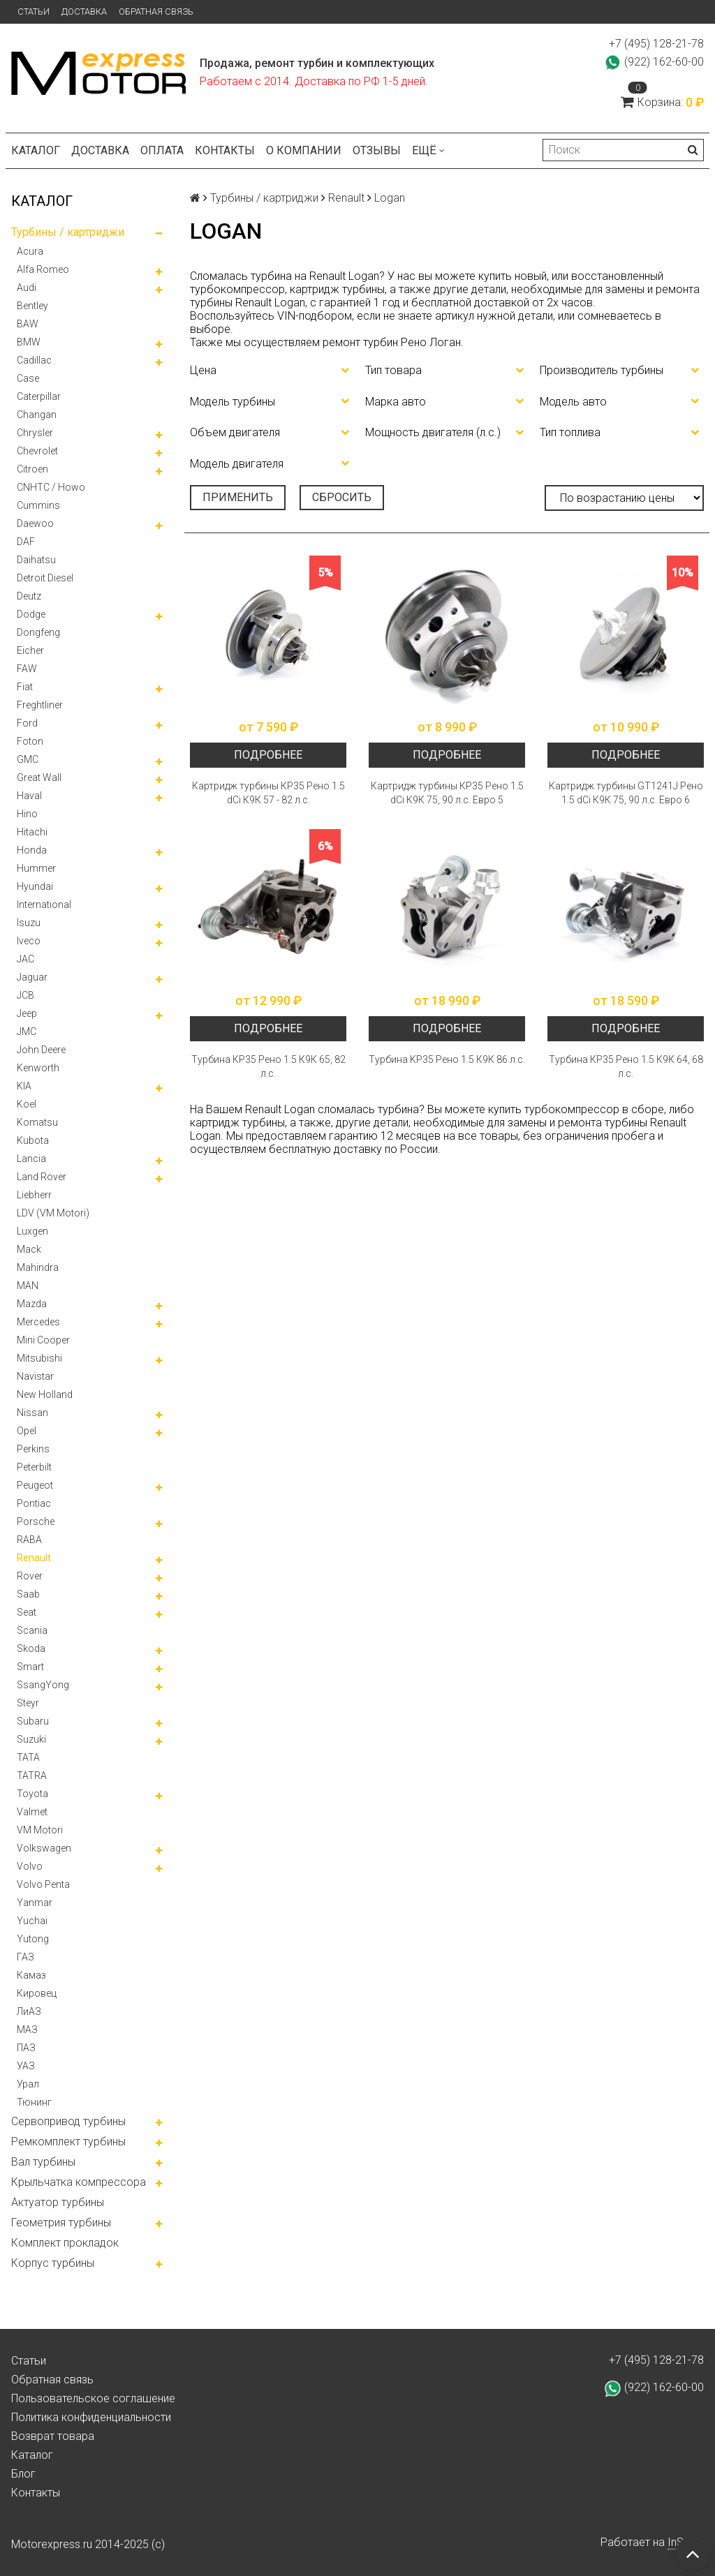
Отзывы (377, 150)
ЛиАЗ (29, 2011)
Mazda (32, 1303)
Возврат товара (52, 2436)
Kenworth (38, 1067)
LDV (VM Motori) (53, 1213)
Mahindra (38, 1267)
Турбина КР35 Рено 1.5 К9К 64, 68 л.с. (626, 1066)
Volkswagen (44, 1848)
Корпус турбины (52, 2263)
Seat (26, 1612)
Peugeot (35, 1485)
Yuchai (32, 1920)
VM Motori (40, 1830)
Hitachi (32, 831)
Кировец (37, 1993)
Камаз (31, 1975)
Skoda (31, 1648)
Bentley (32, 305)
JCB (25, 995)
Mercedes (38, 1321)
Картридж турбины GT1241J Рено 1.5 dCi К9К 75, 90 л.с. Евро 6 (626, 792)
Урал (28, 2084)
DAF (26, 541)
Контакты (225, 150)
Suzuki (31, 1739)
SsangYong (43, 1684)
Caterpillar (39, 396)
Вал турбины (43, 2161)
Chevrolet (37, 450)
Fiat (25, 686)
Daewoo (35, 523)
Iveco (28, 940)
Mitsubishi (39, 1358)
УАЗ (26, 2065)
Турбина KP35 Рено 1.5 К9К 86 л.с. (447, 1059)
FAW (27, 668)
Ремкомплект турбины (68, 2141)
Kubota (33, 1140)
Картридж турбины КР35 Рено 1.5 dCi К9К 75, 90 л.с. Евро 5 (447, 792)
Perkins (33, 1448)
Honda (32, 850)
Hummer (36, 868)
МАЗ (27, 2029)
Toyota (32, 1793)
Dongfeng (38, 632)
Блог (23, 2473)
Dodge (31, 614)
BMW (28, 342)
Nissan (32, 1412)
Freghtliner (40, 704)
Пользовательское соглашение (93, 2398)
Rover (30, 1575)
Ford (27, 723)
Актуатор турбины (57, 2202)
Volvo (30, 1866)
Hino (27, 813)
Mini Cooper (43, 1340)
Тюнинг (34, 2102)
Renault (34, 1557)
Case (28, 378)
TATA (28, 1757)
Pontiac (34, 1503)
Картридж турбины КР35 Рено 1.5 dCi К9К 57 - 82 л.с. (268, 792)
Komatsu (37, 1122)
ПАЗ (26, 2047)
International (44, 904)
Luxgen (32, 1231)
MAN (27, 1285)
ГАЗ (25, 1957)
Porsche (35, 1521)
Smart (30, 1666)
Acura (30, 251)
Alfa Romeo (43, 269)
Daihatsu (36, 559)
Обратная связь (156, 11)
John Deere (41, 1049)
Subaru (33, 1721)
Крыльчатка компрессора (78, 2182)
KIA (24, 1086)
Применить (237, 497)
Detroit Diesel (45, 577)
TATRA (32, 1775)
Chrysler (35, 432)
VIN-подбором (314, 315)
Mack (29, 1249)
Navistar (35, 1376)
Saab (28, 1594)
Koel (26, 1104)
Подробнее (268, 754)
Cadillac (34, 360)
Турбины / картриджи (67, 232)
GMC (27, 759)
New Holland (45, 1394)
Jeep (27, 1013)
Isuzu (28, 922)
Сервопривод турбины (68, 2121)
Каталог (35, 150)
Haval (29, 795)
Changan (37, 414)
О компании (303, 150)
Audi (26, 287)
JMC (26, 1031)
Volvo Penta (43, 1884)
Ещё (428, 150)
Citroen (32, 469)
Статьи (33, 11)
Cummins (38, 505)
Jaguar (32, 977)
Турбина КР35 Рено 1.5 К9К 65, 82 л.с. (268, 1066)
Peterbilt (34, 1467)
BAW (27, 323)
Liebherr (34, 1194)
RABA (29, 1539)
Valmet (32, 1811)
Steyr (28, 1702)
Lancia (31, 1158)
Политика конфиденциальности (91, 2417)
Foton (30, 741)
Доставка (84, 11)
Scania (32, 1630)
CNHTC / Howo (51, 487)
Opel (26, 1430)
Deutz (29, 596)
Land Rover (41, 1176)
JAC (25, 959)
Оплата (162, 150)
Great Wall (39, 777)
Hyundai (35, 886)
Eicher (30, 650)
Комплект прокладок (65, 2242)
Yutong (33, 1938)
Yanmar (34, 1902)
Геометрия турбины (61, 2222)
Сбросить (341, 497)
